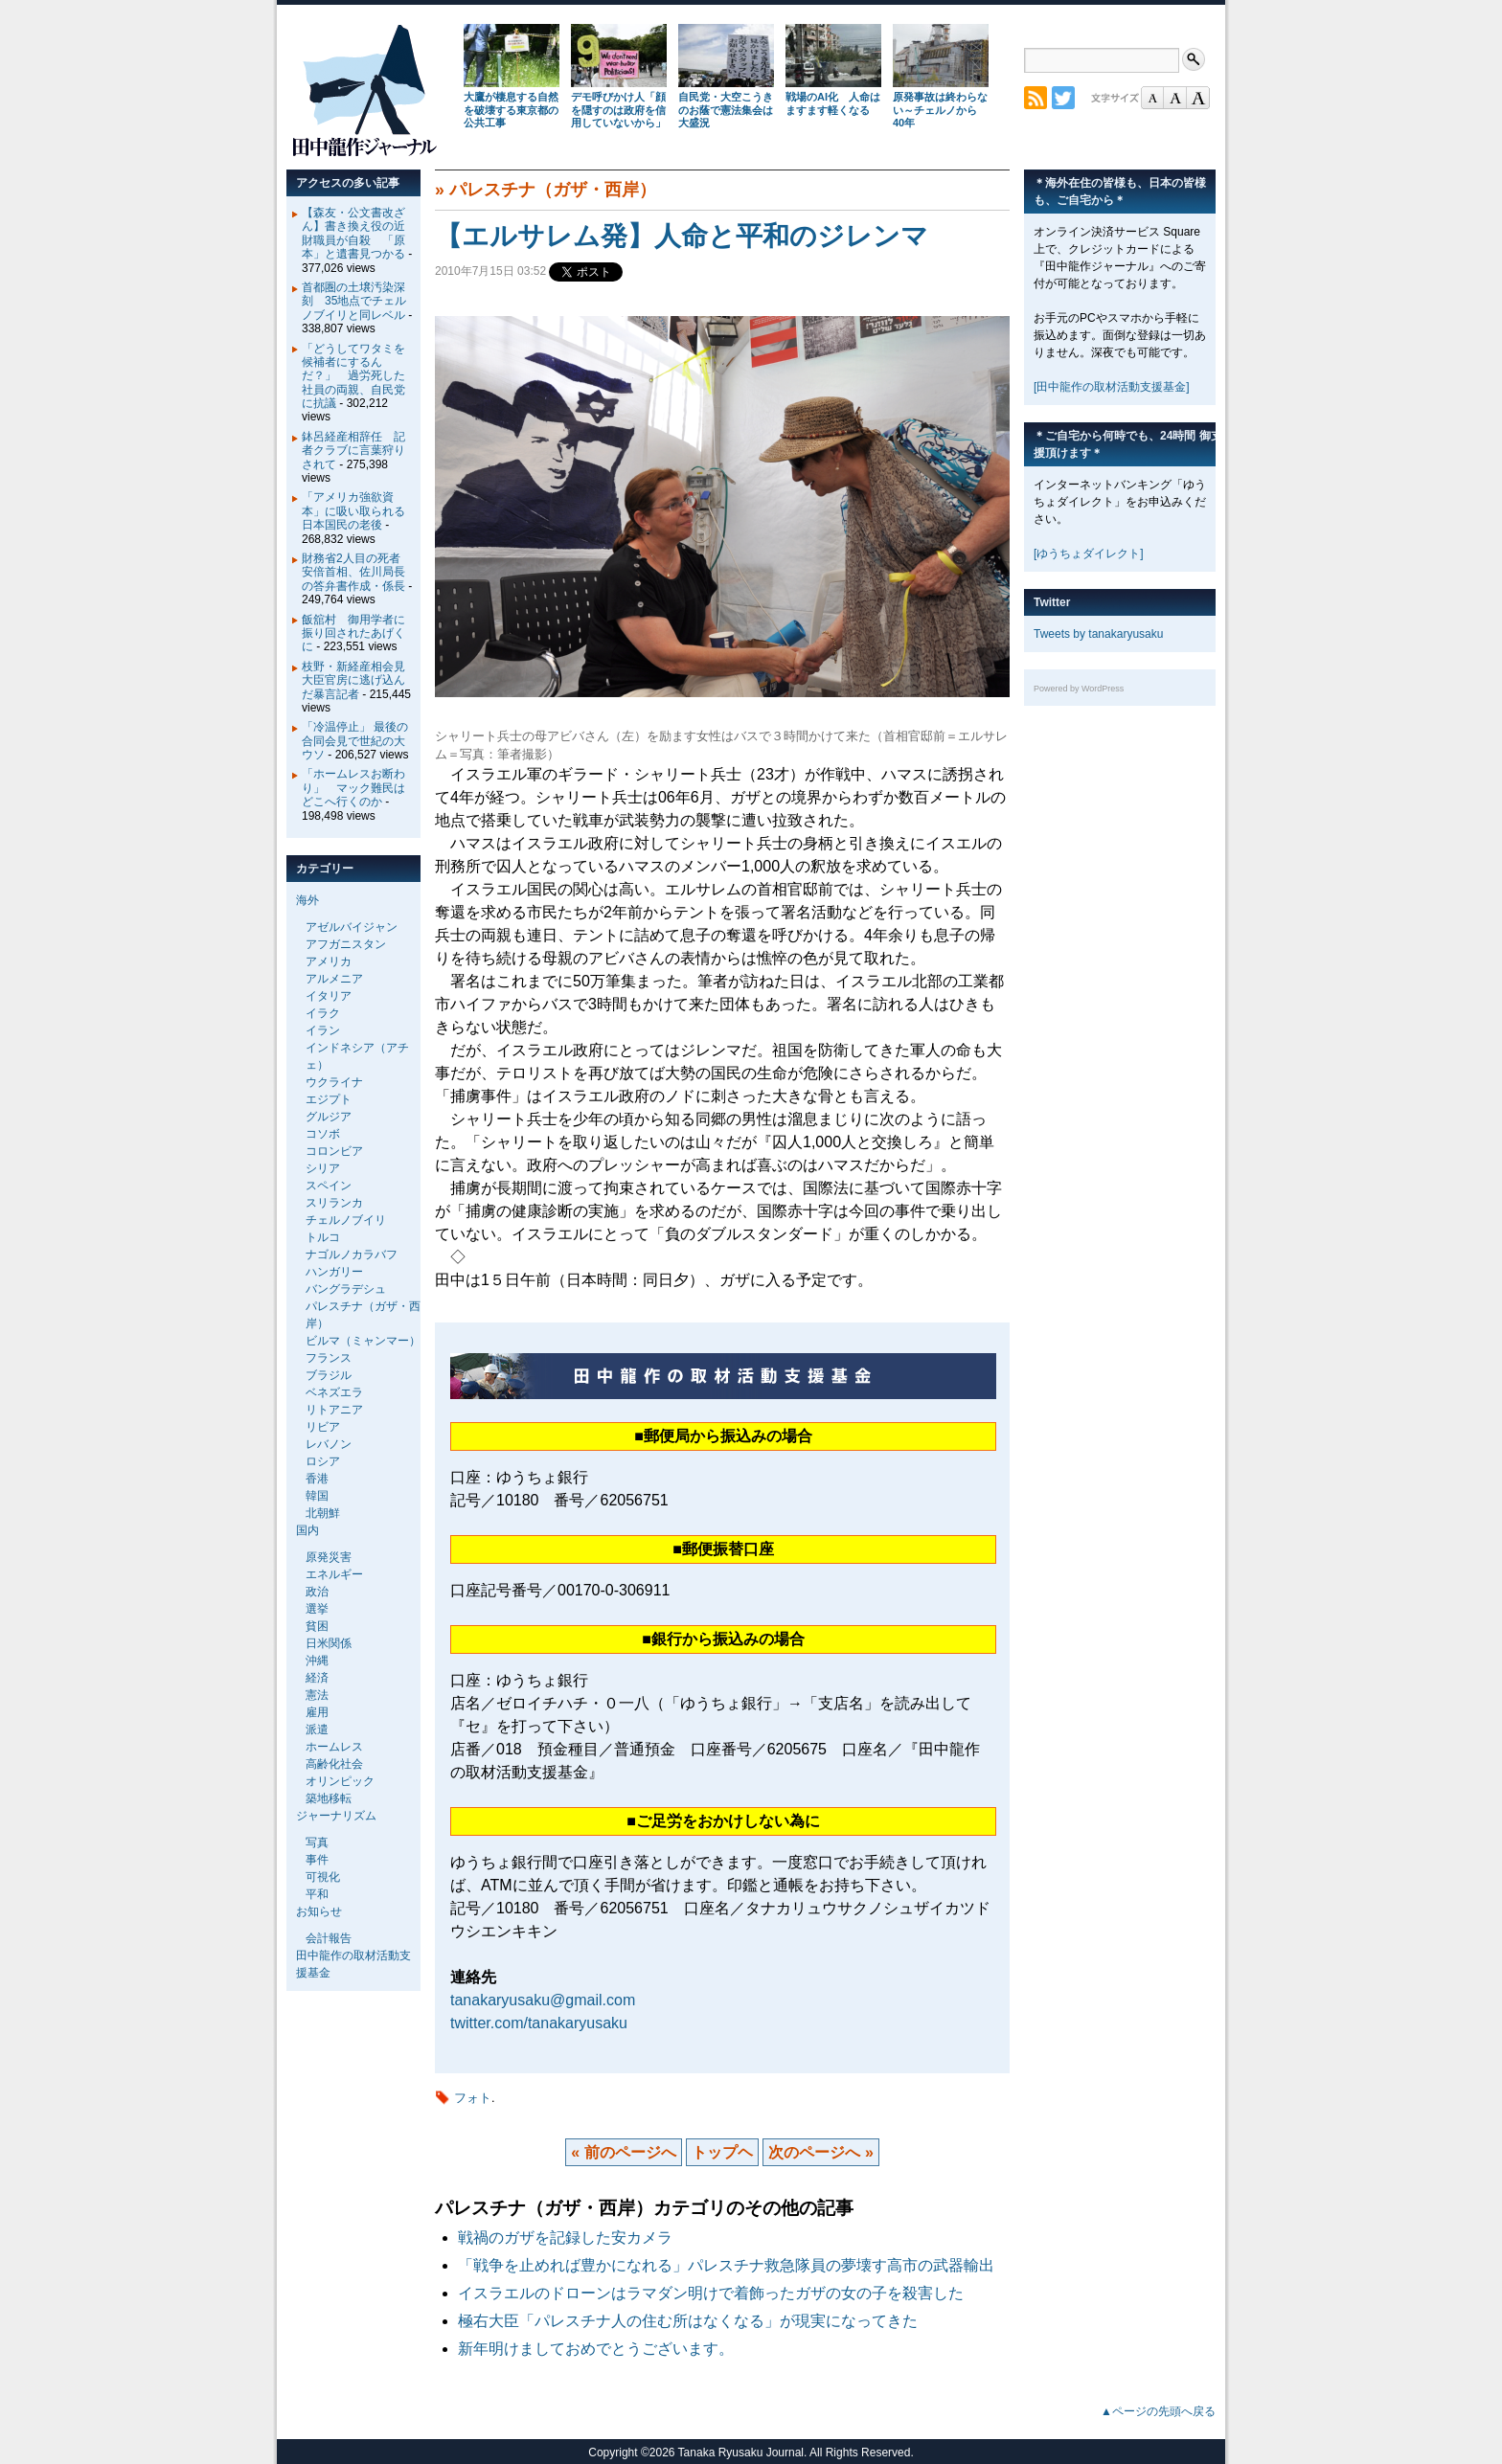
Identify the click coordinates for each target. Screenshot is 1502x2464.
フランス (329, 1358)
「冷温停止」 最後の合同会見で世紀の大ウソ (355, 740)
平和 (317, 1894)
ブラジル (329, 1375)
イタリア (329, 996)
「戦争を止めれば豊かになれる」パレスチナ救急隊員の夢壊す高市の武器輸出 (726, 2265)
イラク (323, 1013)
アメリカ (329, 961)
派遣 (317, 1729)
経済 (317, 1677)
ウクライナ (334, 1082)
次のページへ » (820, 2152)
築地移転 (329, 1798)
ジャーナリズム (336, 1815)
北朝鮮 (323, 1513)
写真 (317, 1842)
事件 (317, 1859)
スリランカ (334, 1202)
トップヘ (722, 2152)
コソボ (323, 1134)
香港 (317, 1478)
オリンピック (340, 1781)
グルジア (329, 1116)
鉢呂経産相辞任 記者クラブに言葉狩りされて (353, 450)
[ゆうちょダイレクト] (1089, 553)
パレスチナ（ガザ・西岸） (552, 189)
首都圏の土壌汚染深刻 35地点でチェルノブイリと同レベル (354, 301)
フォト (472, 2098)
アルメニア (334, 978)
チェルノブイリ (346, 1220)
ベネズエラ (334, 1392)
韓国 (317, 1496)
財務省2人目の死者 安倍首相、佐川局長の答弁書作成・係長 (357, 572)
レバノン (329, 1444)
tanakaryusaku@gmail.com (542, 2000)
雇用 (317, 1712)
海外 (307, 900)
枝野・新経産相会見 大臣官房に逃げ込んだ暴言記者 (359, 680)
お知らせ (319, 1911)
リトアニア (334, 1409)
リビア (323, 1427)
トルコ (323, 1237)
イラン (323, 1030)
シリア (323, 1168)
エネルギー (334, 1574)
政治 (317, 1591)
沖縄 (317, 1660)
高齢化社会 (334, 1764)
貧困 (317, 1626)
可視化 (323, 1877)
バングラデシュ (346, 1289)
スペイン (329, 1185)
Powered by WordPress (1079, 688)
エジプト (329, 1099)
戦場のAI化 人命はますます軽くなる (832, 103)
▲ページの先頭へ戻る (1158, 2411)
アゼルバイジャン (352, 927)
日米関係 (329, 1643)
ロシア (323, 1461)
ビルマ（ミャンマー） (363, 1340)
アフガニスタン (346, 944)
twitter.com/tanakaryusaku (538, 2023)
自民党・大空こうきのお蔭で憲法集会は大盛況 (725, 110)
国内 (307, 1530)
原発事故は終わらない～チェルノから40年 (940, 110)
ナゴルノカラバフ (352, 1254)
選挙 (317, 1609)
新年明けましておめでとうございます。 (596, 2348)
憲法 (317, 1695)
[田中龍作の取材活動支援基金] (1112, 387)
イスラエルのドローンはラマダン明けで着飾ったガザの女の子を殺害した (711, 2293)
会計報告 (329, 1938)
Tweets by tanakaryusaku (1098, 634)
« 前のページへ (623, 2152)
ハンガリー (334, 1271)
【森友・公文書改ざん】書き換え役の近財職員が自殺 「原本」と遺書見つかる (353, 233)
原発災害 (329, 1557)
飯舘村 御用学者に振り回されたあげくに (353, 633)
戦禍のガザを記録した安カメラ (565, 2237)
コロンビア (334, 1151)
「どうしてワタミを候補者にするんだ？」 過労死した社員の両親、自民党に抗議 (353, 376)
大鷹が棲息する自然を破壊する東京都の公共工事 (511, 110)
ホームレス (334, 1746)
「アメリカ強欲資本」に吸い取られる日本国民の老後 (353, 510)
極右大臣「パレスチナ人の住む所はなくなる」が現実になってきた (688, 2321)
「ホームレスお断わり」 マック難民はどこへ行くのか (353, 787)
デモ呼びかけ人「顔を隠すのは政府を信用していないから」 (618, 110)
